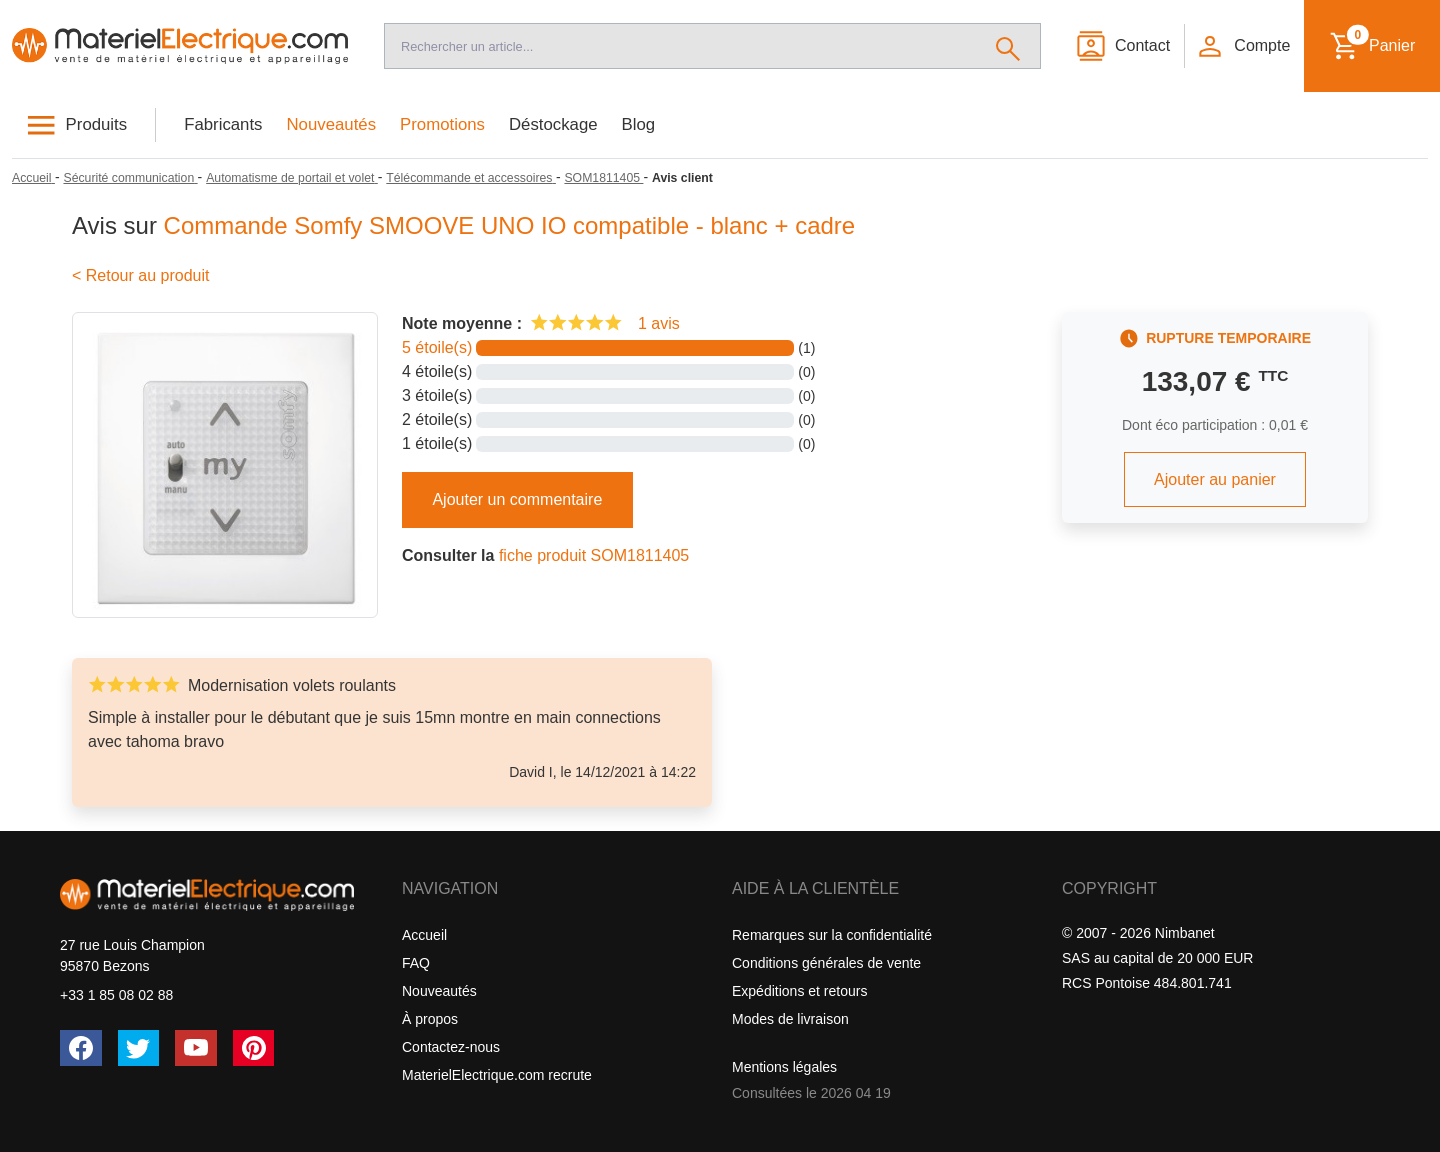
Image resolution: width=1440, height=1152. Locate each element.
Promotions (442, 124)
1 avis (659, 323)
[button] (1243, 46)
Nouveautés (332, 124)
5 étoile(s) (437, 347)
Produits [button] (97, 124)
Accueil (424, 935)
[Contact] (1122, 46)
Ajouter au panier (1215, 479)
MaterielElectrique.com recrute (497, 1075)
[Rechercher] (1008, 46)
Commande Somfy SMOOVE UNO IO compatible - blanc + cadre (510, 225)
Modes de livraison (790, 1019)
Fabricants (223, 124)
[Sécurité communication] (130, 178)
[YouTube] (196, 1048)
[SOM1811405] (603, 178)
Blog (639, 124)
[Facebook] (81, 1048)
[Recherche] (680, 46)
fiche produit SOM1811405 (594, 555)
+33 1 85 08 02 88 (116, 995)
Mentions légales (784, 1067)
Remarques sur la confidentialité (832, 935)
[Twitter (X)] (139, 1048)
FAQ (416, 963)
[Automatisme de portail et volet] (292, 178)
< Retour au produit (140, 275)
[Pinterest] (254, 1048)
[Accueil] (180, 46)
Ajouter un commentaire (517, 499)
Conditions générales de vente (826, 963)
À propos (430, 1019)
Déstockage (553, 124)
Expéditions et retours (799, 991)
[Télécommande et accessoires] (471, 178)
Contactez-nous (451, 1047)
